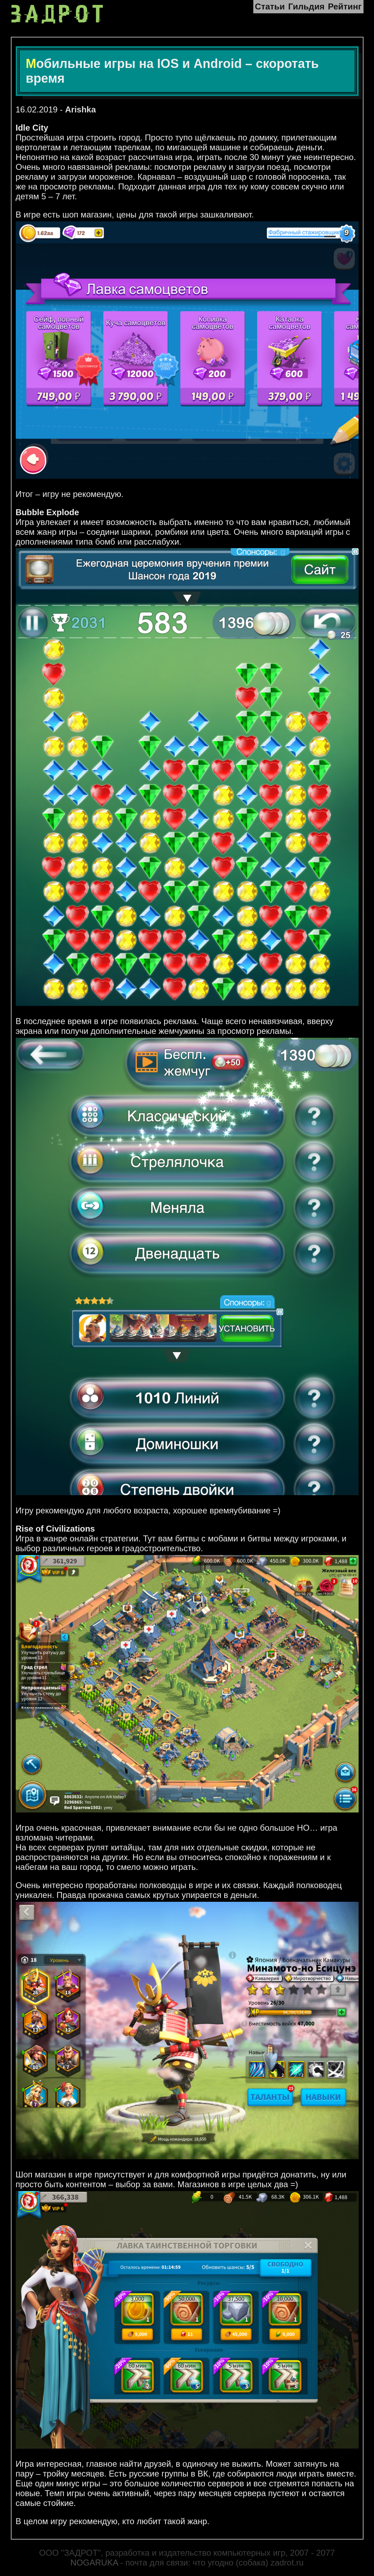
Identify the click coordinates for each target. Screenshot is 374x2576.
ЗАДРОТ (59, 14)
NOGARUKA (94, 2562)
